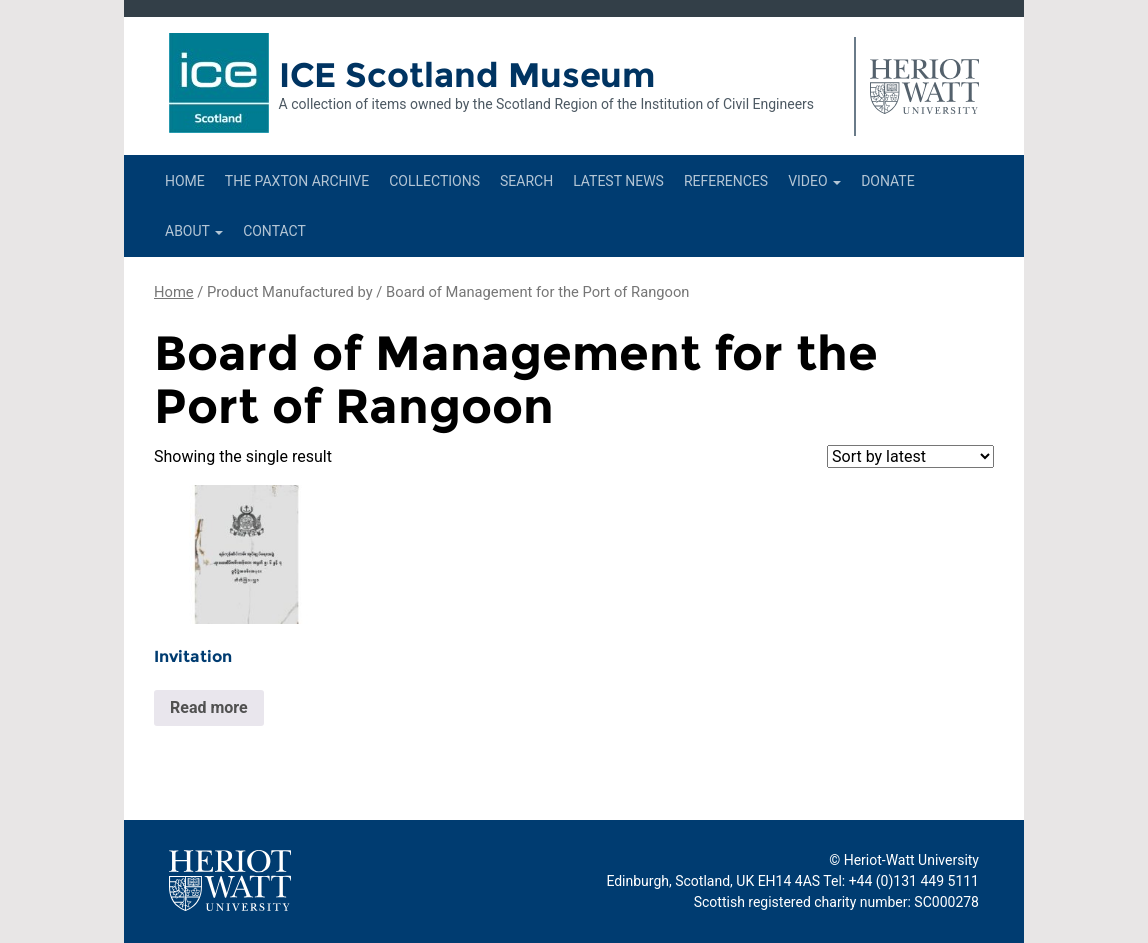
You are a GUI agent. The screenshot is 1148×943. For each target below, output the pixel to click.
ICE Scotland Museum (467, 75)
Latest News (618, 181)
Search (526, 181)
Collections (434, 181)
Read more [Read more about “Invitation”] (209, 707)
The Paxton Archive (297, 181)
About (194, 231)
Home (185, 181)
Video (814, 181)
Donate (888, 181)
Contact (274, 231)
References (726, 181)
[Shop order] (910, 456)
